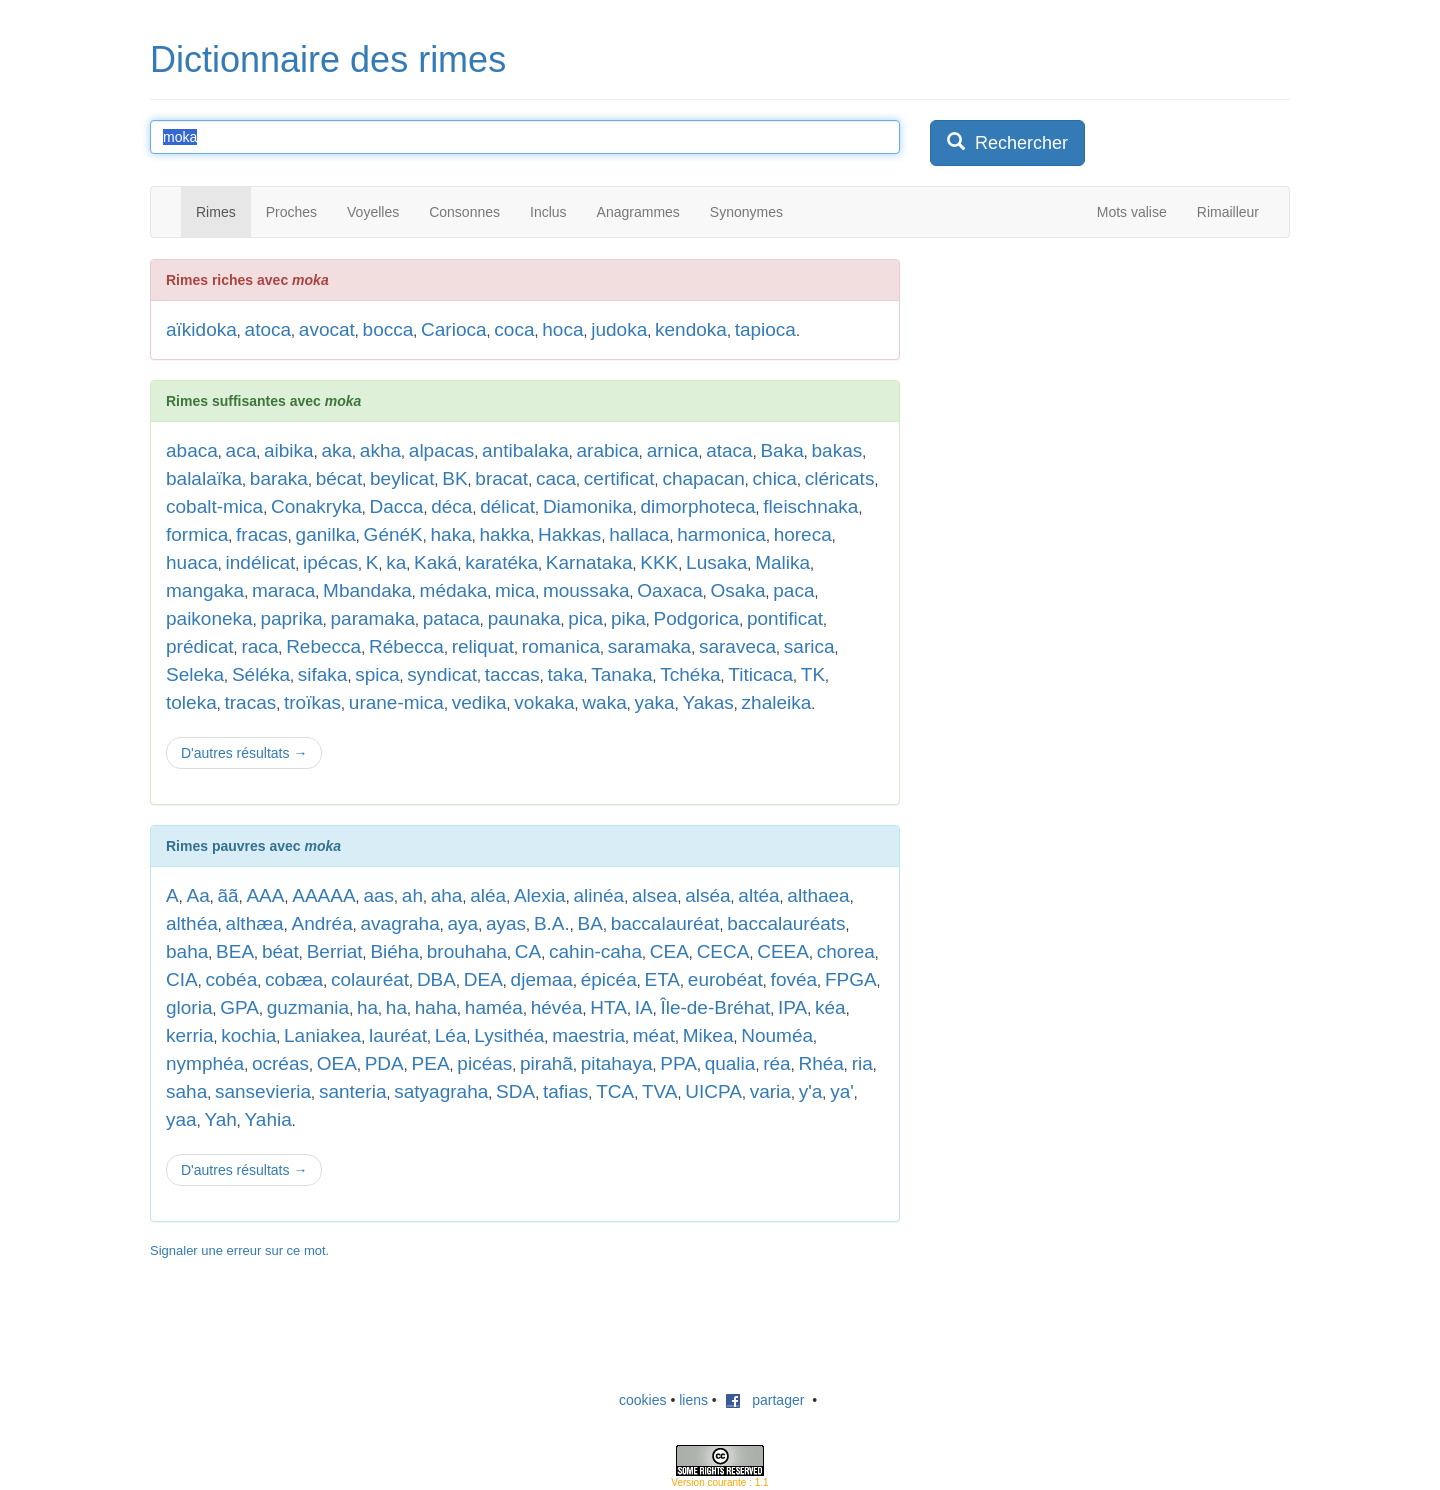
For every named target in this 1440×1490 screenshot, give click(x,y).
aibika (289, 450)
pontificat (785, 618)
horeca (803, 534)
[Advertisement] (1080, 559)
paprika (291, 618)
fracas (262, 534)
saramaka (649, 646)
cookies (642, 1400)
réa (776, 1063)
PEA (431, 1063)
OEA (337, 1063)
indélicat (261, 562)
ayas (506, 923)
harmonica (721, 534)
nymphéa (205, 1063)
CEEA (783, 951)
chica (775, 478)
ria (862, 1063)
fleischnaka (810, 506)
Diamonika (588, 506)
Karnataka (589, 562)
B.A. (552, 923)
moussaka (586, 590)
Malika (782, 562)
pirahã (546, 1063)
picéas (484, 1063)
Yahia (268, 1119)
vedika (479, 702)
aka (336, 450)
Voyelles (373, 212)
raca (259, 646)
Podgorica (697, 618)
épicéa (609, 979)
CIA (182, 979)
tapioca (765, 329)
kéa (830, 1007)
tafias (565, 1091)
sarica (809, 646)
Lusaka (716, 562)
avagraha (400, 923)
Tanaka (621, 674)
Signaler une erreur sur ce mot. (239, 1250)
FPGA (851, 979)
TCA (615, 1091)
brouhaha (467, 951)
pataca (451, 618)
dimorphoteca (697, 506)
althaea (818, 895)
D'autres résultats (244, 753)
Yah (220, 1119)
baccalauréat (665, 923)
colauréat (370, 979)
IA (644, 1007)
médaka (454, 590)
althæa (255, 923)
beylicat (402, 478)
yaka (654, 702)
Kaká (435, 562)
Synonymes (746, 212)
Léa (451, 1035)
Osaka (738, 590)
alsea (654, 895)
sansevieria (263, 1091)
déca (451, 506)
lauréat (398, 1035)
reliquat (483, 646)
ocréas (280, 1063)
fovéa (794, 979)
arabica (608, 450)
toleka (191, 702)
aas (378, 895)
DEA (483, 979)
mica (515, 590)
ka (396, 562)
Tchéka (690, 674)
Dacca (397, 506)
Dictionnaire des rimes (328, 59)
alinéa (598, 895)
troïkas (312, 702)
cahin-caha (595, 951)
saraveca (737, 646)
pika (628, 618)
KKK (659, 562)
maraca (283, 590)
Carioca (453, 329)
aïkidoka (201, 329)
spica (377, 674)
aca (241, 450)
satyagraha (441, 1091)
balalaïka (204, 478)
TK (813, 674)
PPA (678, 1063)
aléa (488, 895)
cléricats (840, 478)
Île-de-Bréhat (715, 1007)
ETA (662, 979)
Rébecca (406, 646)
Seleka (195, 674)
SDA (515, 1091)
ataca (729, 450)
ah (412, 895)
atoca (268, 329)
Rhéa (820, 1063)
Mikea (708, 1035)
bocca (388, 329)
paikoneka (209, 618)
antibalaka (525, 450)
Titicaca (760, 674)
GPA (239, 1007)
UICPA (713, 1091)
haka (451, 534)
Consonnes (464, 212)
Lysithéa (509, 1035)
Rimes (216, 212)
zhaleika (777, 702)
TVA (660, 1091)
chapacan (703, 478)
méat (654, 1035)
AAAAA (323, 895)
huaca (192, 562)
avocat (327, 329)
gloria (189, 1007)
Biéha (394, 951)
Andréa (321, 923)
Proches (291, 212)
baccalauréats (786, 923)
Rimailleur (1228, 212)
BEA (235, 951)
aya (463, 923)
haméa (494, 1007)
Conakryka (316, 506)
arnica (673, 450)
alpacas (442, 450)
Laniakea (322, 1035)
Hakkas (569, 534)
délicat (507, 506)
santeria (353, 1091)
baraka (279, 478)
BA (590, 923)
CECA (723, 951)
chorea (846, 951)
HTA (608, 1007)
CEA (669, 951)
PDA (384, 1063)
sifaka (323, 674)
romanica (561, 646)
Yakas (707, 702)
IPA (792, 1007)
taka (566, 674)
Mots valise (1132, 212)
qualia (730, 1063)
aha (447, 895)
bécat (339, 478)
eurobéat (725, 979)
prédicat (200, 646)
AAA (265, 895)
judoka (619, 329)
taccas (512, 674)
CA (528, 951)
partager (765, 1400)
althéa (192, 923)
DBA (436, 979)
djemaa (542, 979)
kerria (190, 1035)
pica (585, 618)
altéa (758, 895)
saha (186, 1091)
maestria (588, 1035)
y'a (811, 1091)
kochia (248, 1035)
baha (187, 951)
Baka (781, 450)
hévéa (557, 1007)
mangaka (205, 590)
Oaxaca (669, 590)
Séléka (261, 674)
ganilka (326, 534)
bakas (837, 450)
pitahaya (617, 1063)
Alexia (540, 895)
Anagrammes (638, 212)
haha (436, 1007)
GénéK (393, 534)
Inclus (548, 212)
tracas (250, 702)
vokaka (544, 702)
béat (280, 951)
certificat (619, 478)
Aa (197, 895)
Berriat (335, 951)
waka (604, 702)
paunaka (524, 618)
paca (793, 590)
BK (454, 478)
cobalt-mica (214, 506)
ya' (842, 1091)
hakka (505, 534)
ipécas (330, 562)
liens (693, 1400)
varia (770, 1091)
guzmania (308, 1007)
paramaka (373, 618)
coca (514, 329)
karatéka (501, 562)
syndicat (442, 674)
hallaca (639, 534)
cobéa (231, 979)
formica (197, 534)
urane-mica (396, 702)
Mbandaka (367, 590)
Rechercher (1007, 142)
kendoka (691, 329)
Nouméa (777, 1035)
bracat (501, 478)
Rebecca (323, 646)
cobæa (294, 979)
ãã (228, 895)
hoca (562, 329)
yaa (181, 1119)
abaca (192, 450)
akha (380, 450)
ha (367, 1007)
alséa (707, 895)
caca (556, 478)
